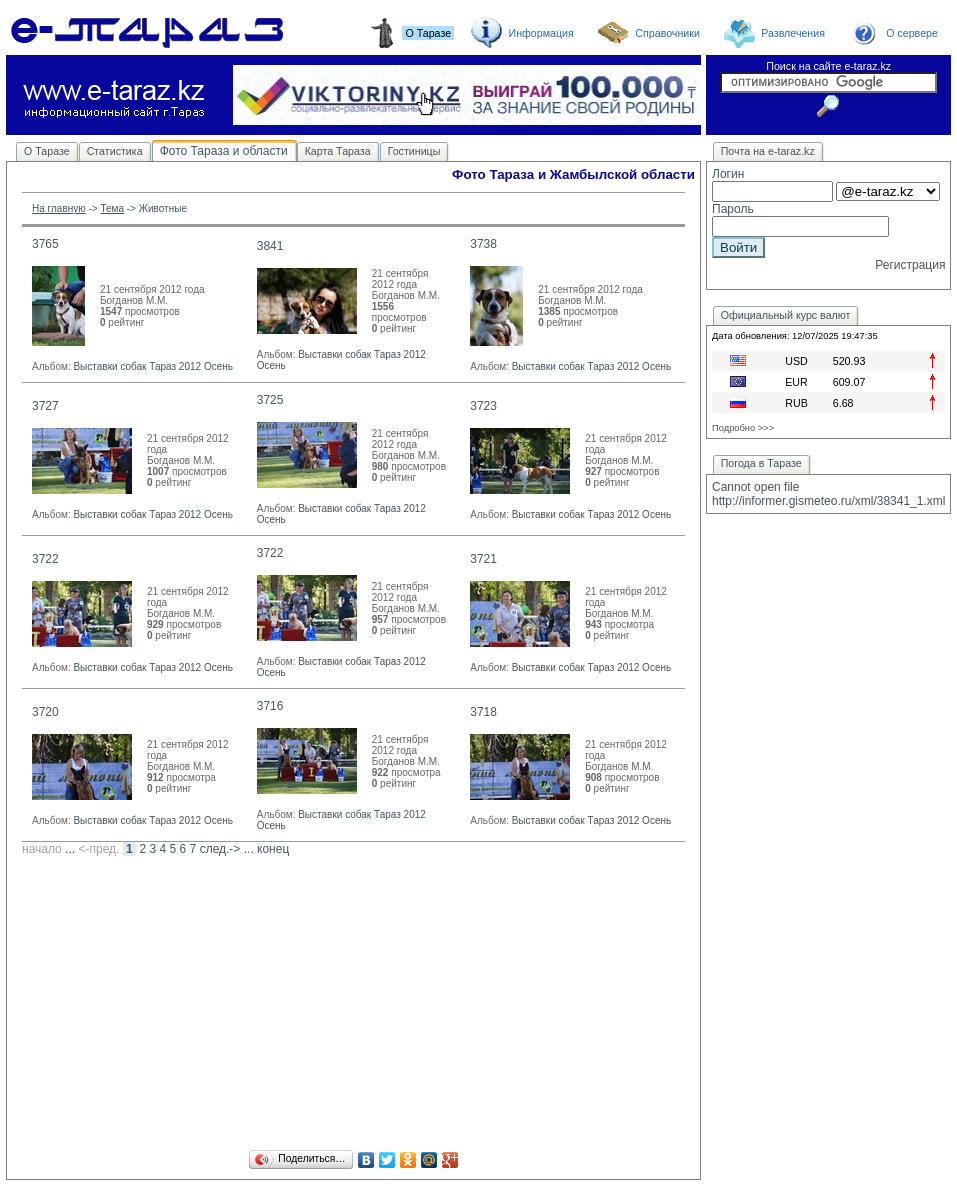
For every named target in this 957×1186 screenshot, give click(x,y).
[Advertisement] (353, 1006)
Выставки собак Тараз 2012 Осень (153, 366)
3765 (45, 244)
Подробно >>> (743, 428)
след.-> (220, 849)
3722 (45, 559)
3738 (483, 244)
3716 (270, 706)
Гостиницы (414, 151)
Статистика (115, 151)
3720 (45, 712)
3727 (45, 406)
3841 (270, 246)
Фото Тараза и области (224, 151)
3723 (483, 406)
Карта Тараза (338, 151)
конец (273, 849)
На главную (59, 208)
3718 (483, 712)
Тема (112, 208)
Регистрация (910, 265)
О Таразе (47, 151)
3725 (270, 400)
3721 (483, 559)
